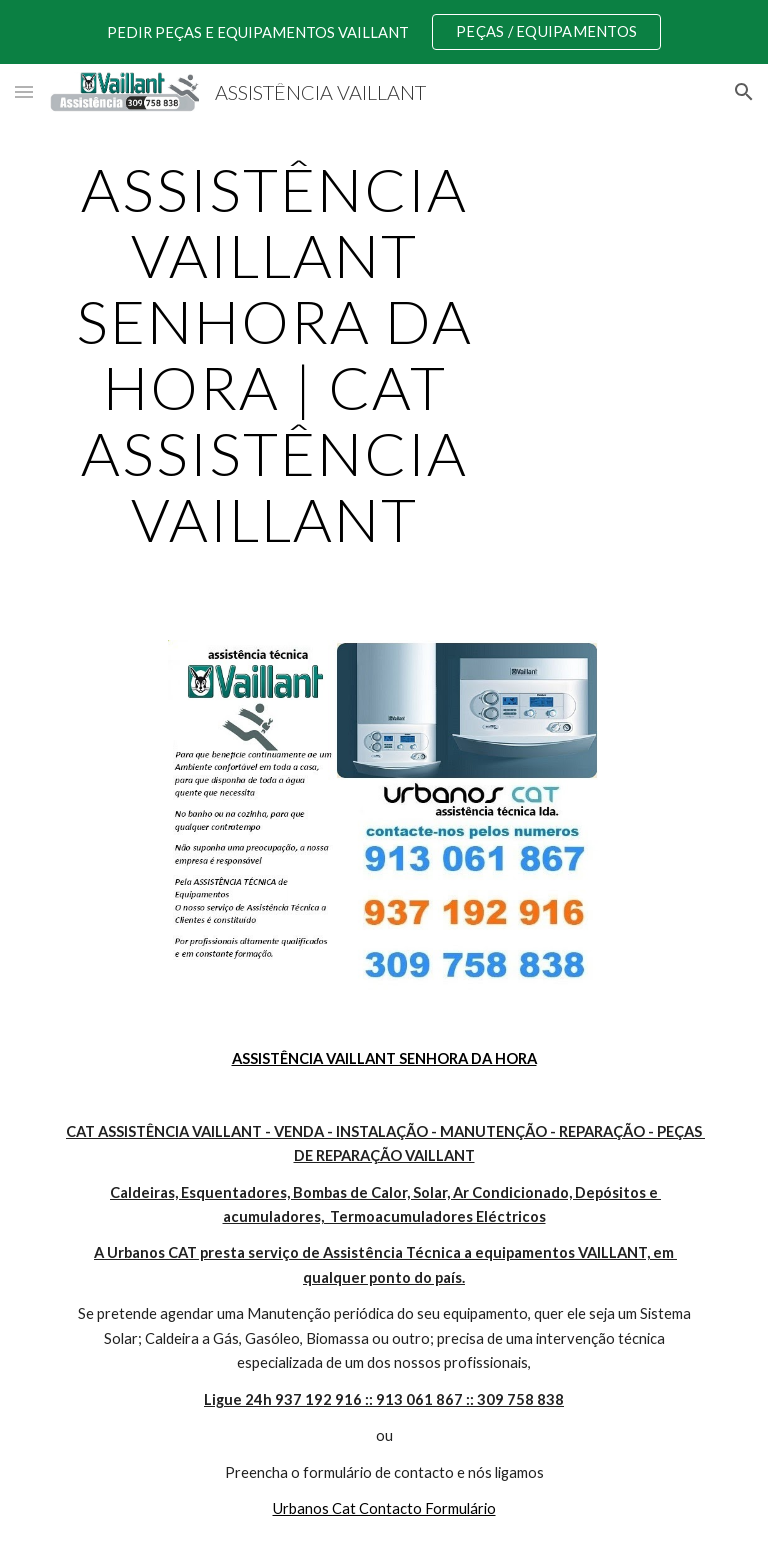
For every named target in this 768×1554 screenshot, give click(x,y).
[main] (274, 354)
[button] (24, 91)
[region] (384, 32)
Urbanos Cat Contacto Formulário (384, 1508)
